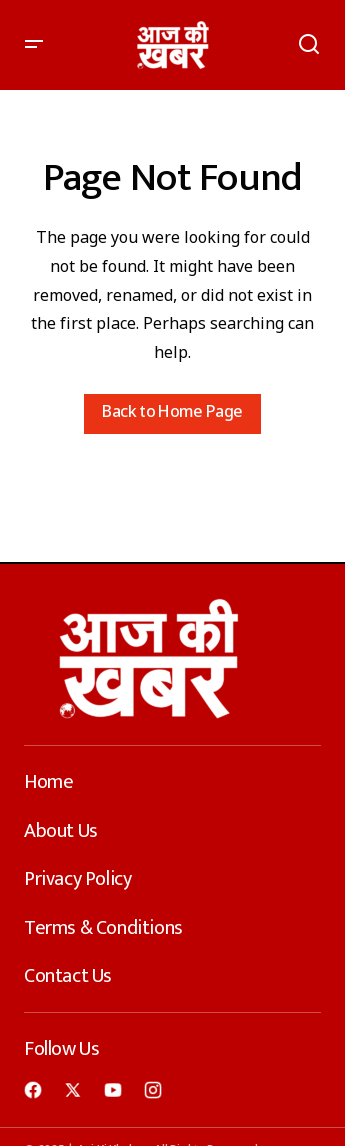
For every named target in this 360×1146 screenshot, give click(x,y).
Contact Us (68, 976)
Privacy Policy (77, 879)
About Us (61, 831)
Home (48, 782)
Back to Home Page (172, 413)
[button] (34, 45)
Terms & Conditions (103, 928)
